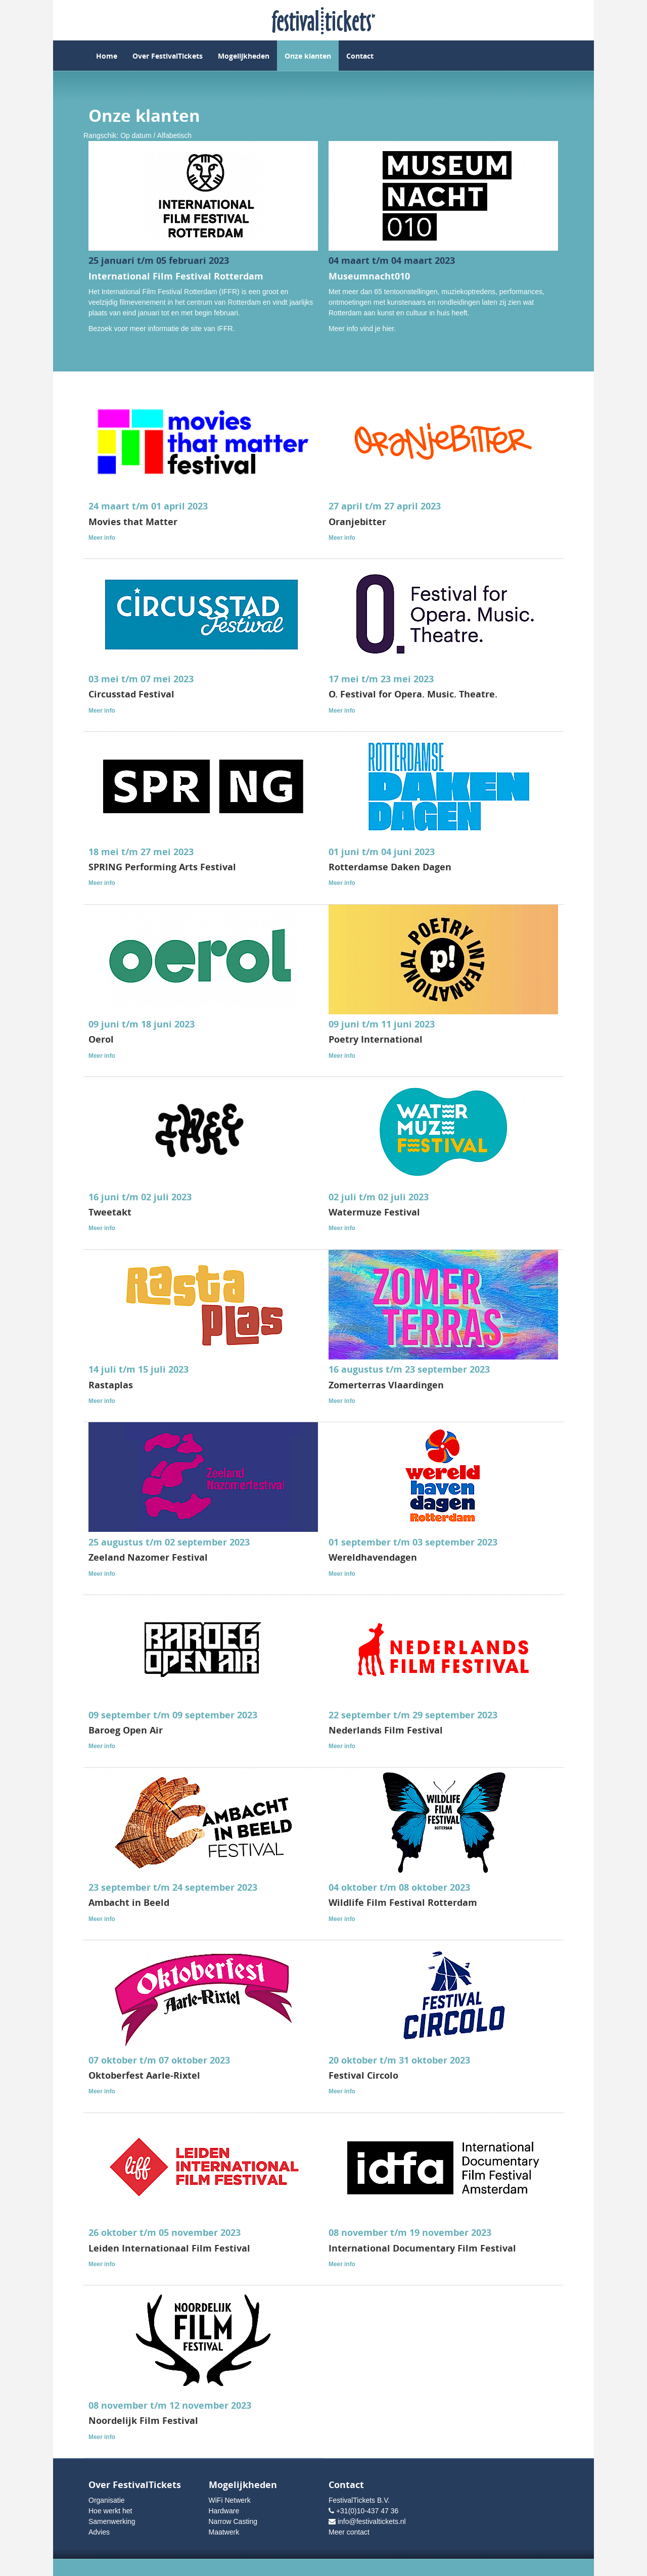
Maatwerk (224, 2532)
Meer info (101, 537)
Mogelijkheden (243, 56)
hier (388, 328)
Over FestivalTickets (167, 56)
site (196, 328)
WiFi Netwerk (230, 2500)
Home (106, 56)
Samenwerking (111, 2521)
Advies (99, 2532)
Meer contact (349, 2532)
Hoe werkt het (110, 2511)
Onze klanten (308, 56)
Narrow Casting (233, 2521)
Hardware (224, 2511)
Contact (360, 56)
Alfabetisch (174, 135)
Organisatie (106, 2500)
